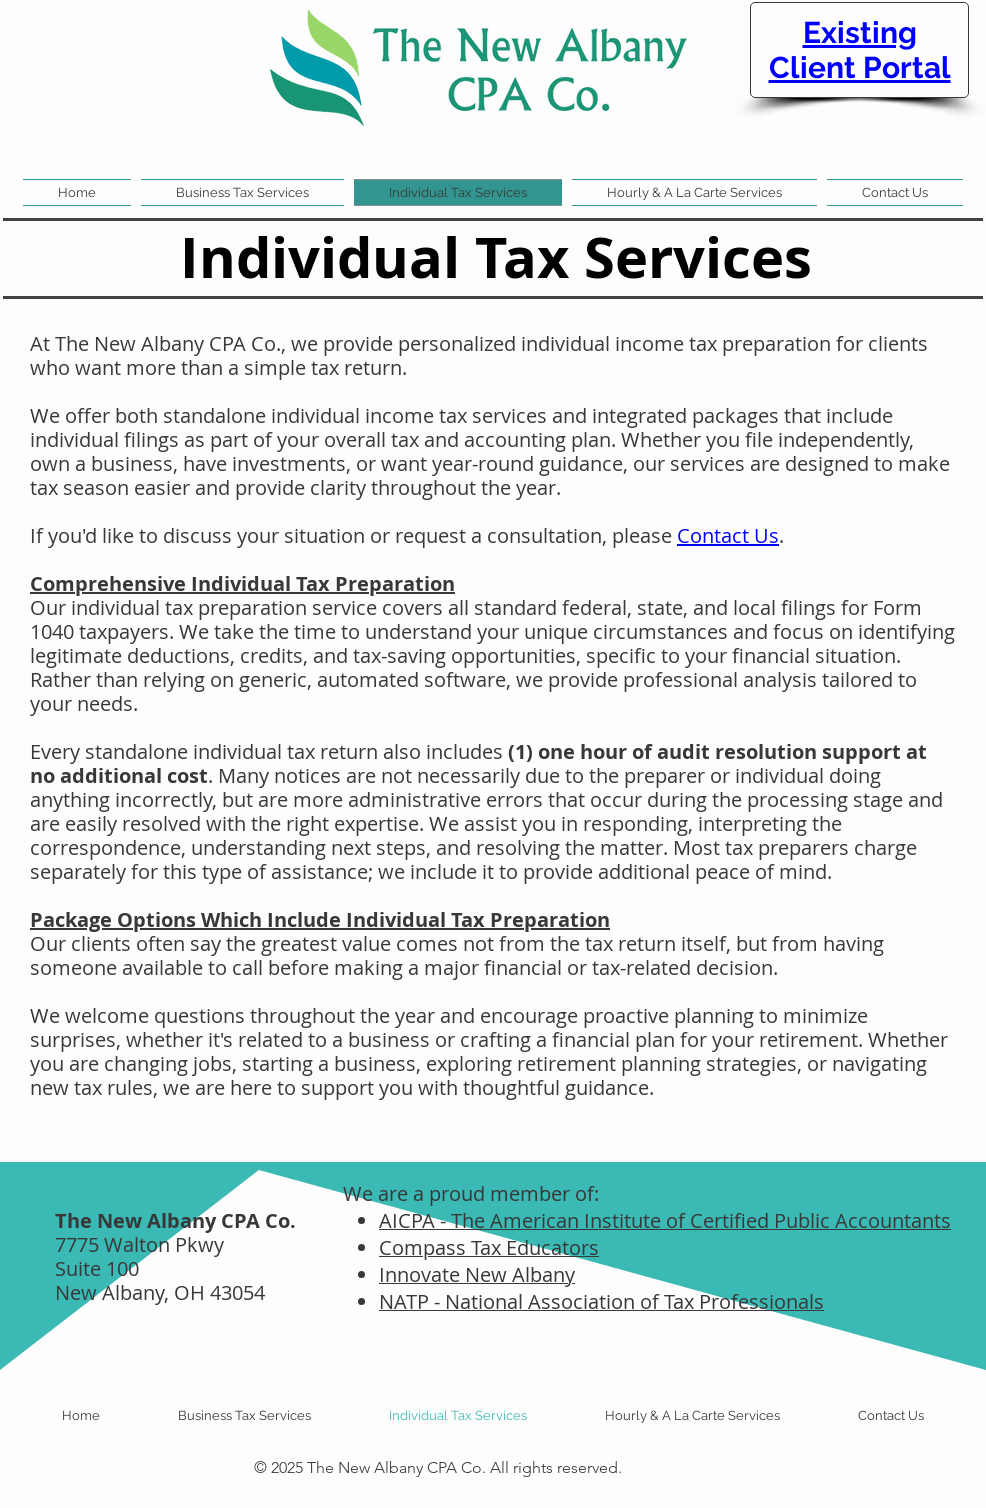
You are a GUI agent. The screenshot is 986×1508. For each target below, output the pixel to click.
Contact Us (728, 535)
